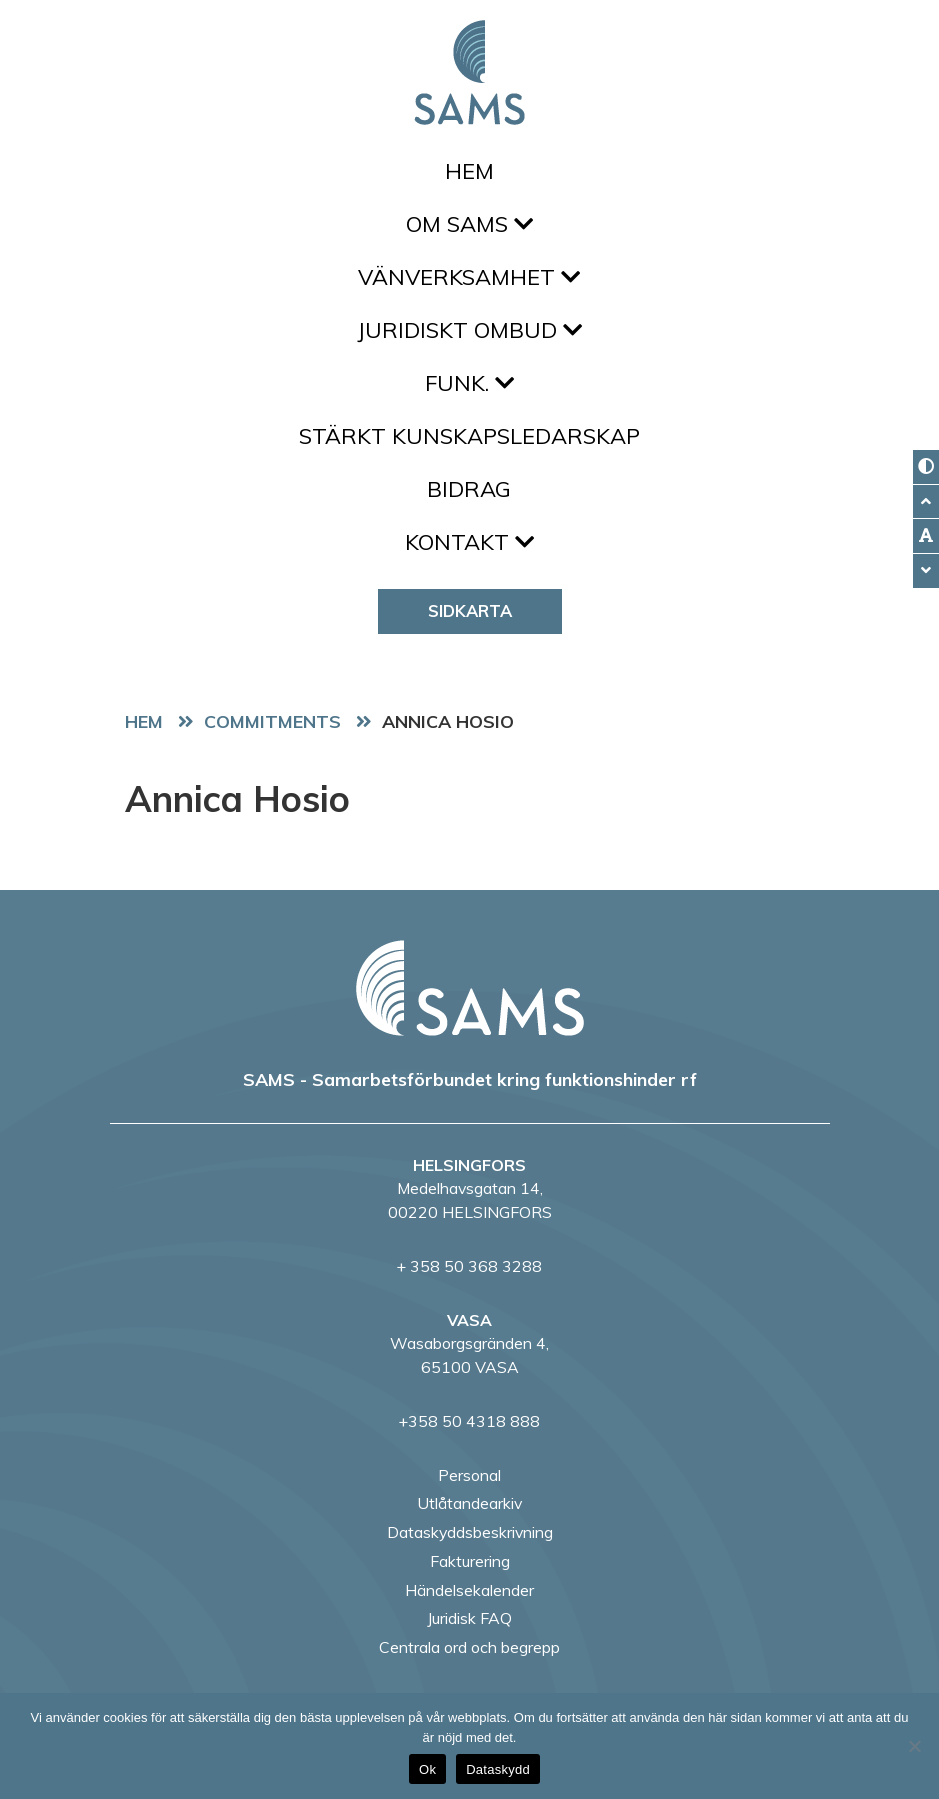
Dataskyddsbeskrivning (470, 1532)
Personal (469, 1475)
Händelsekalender (469, 1590)
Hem (469, 171)
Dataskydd (498, 1769)
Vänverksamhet (469, 277)
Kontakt (469, 542)
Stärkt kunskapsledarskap (469, 436)
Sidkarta (470, 610)
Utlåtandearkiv (469, 1503)
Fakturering (470, 1561)
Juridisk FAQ (469, 1618)
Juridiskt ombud (469, 330)
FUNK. (469, 383)
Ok (427, 1769)
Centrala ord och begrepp (469, 1647)
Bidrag (469, 489)
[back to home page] (470, 988)
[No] (914, 1746)
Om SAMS (469, 224)
